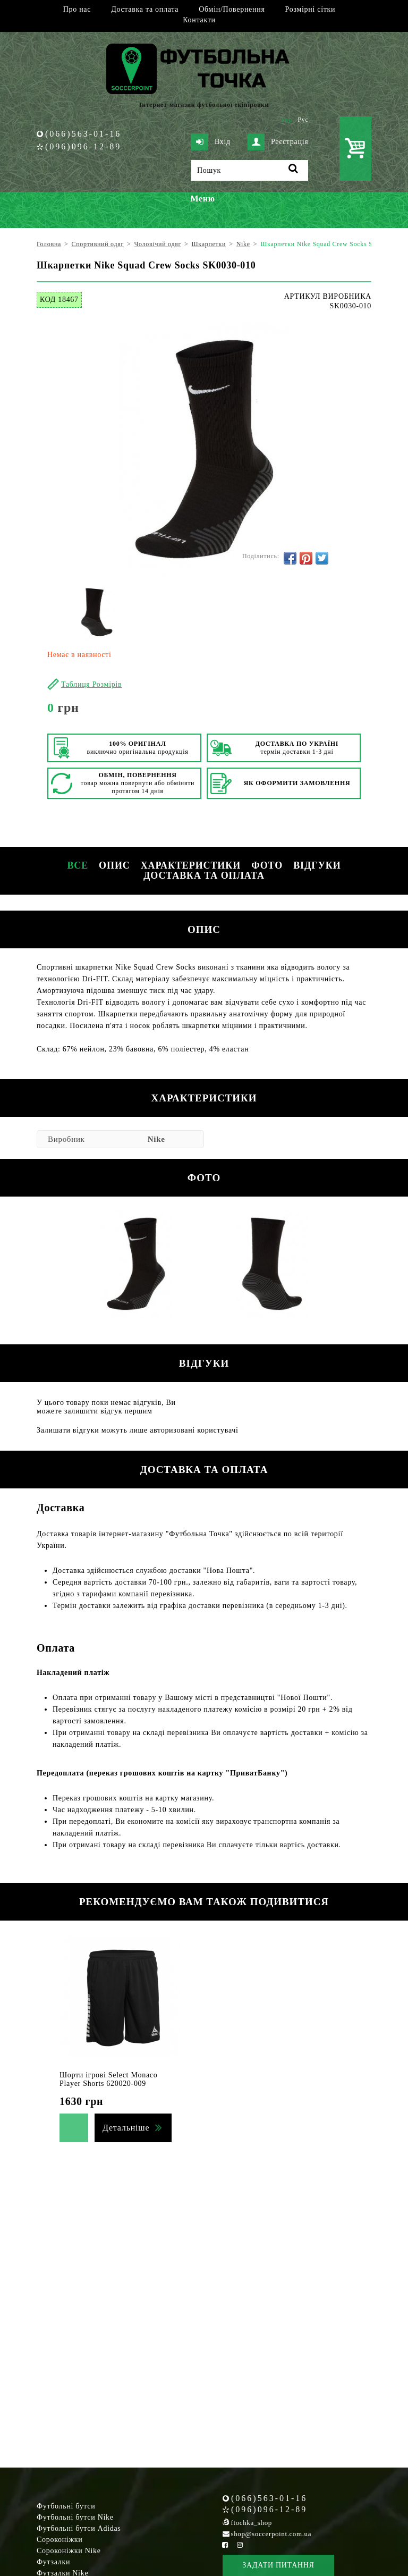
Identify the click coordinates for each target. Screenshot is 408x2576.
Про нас (77, 9)
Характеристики (191, 865)
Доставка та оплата (144, 9)
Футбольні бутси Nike (75, 2517)
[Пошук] (249, 170)
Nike (156, 1139)
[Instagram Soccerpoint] (239, 2545)
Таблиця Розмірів (91, 684)
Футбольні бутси (66, 2506)
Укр (286, 119)
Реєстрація (278, 141)
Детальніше (126, 2127)
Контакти (199, 20)
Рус (303, 119)
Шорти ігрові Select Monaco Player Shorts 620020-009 (108, 2079)
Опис (114, 865)
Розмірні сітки (310, 9)
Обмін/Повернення (232, 9)
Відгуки (317, 865)
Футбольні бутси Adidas (79, 2528)
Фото (267, 865)
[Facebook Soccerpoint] (225, 2545)
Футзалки (53, 2562)
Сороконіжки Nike (69, 2551)
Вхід (211, 141)
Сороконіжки (59, 2540)
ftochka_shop (251, 2523)
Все (77, 865)
